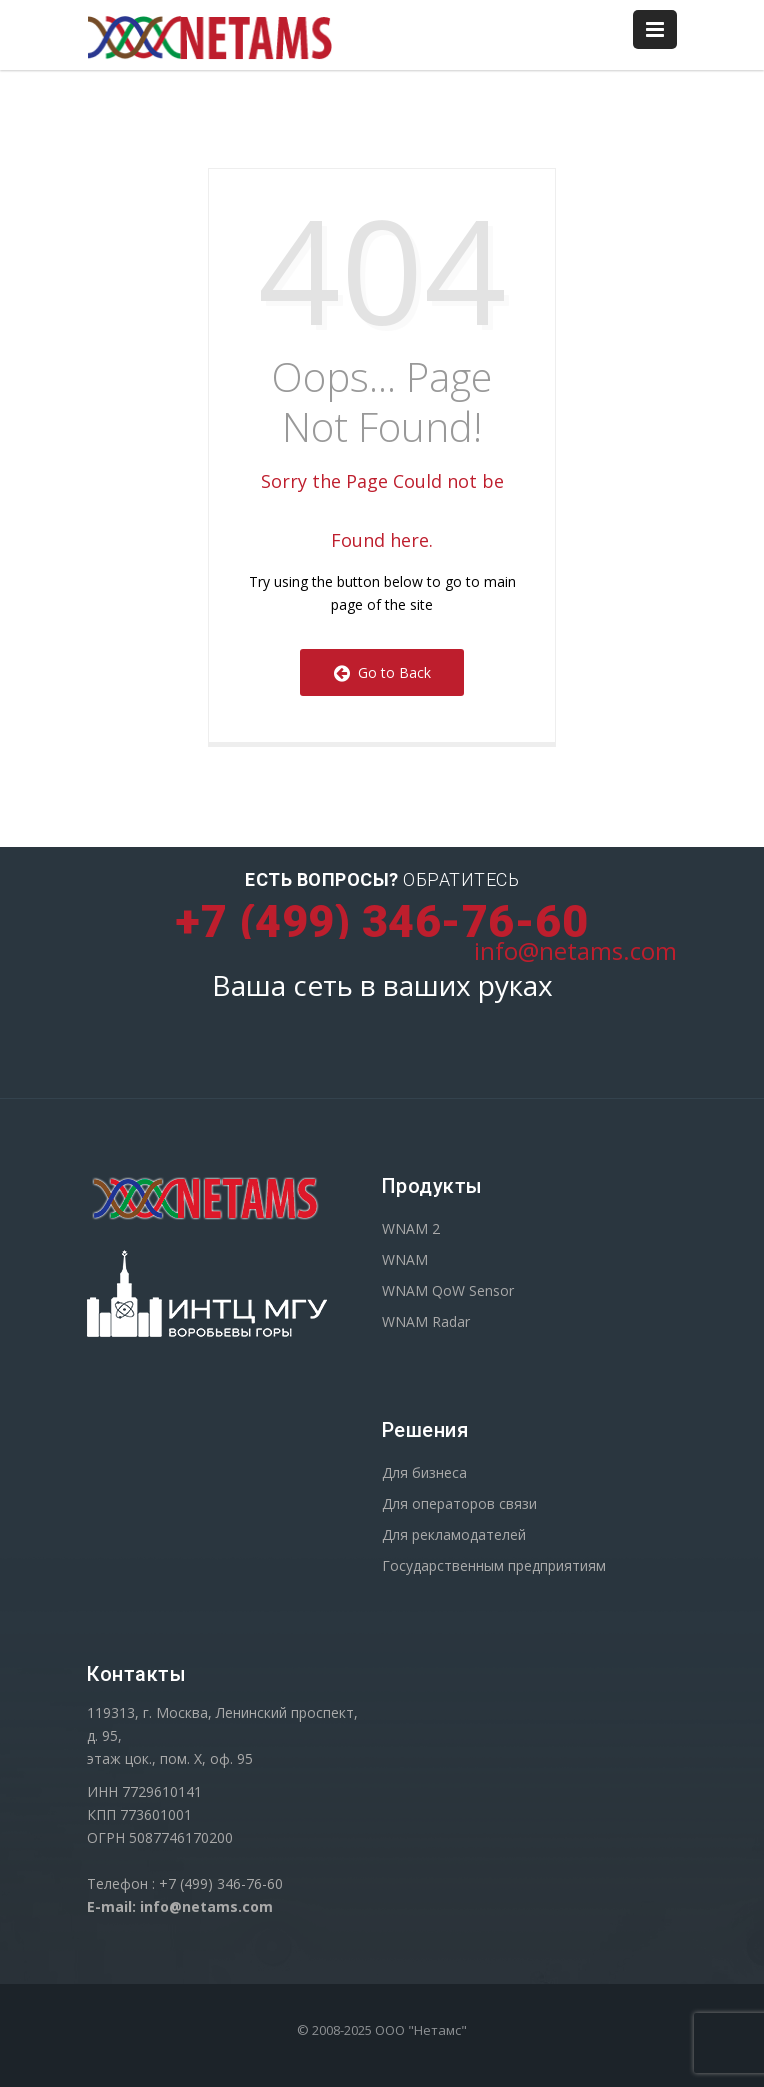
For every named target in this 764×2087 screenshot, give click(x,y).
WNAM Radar (426, 1321)
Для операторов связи (459, 1503)
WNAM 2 (411, 1228)
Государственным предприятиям (494, 1565)
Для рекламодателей (454, 1534)
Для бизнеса (424, 1472)
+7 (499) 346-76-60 (382, 921)
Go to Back (382, 672)
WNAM (405, 1259)
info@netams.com (575, 950)
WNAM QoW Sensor (448, 1290)
